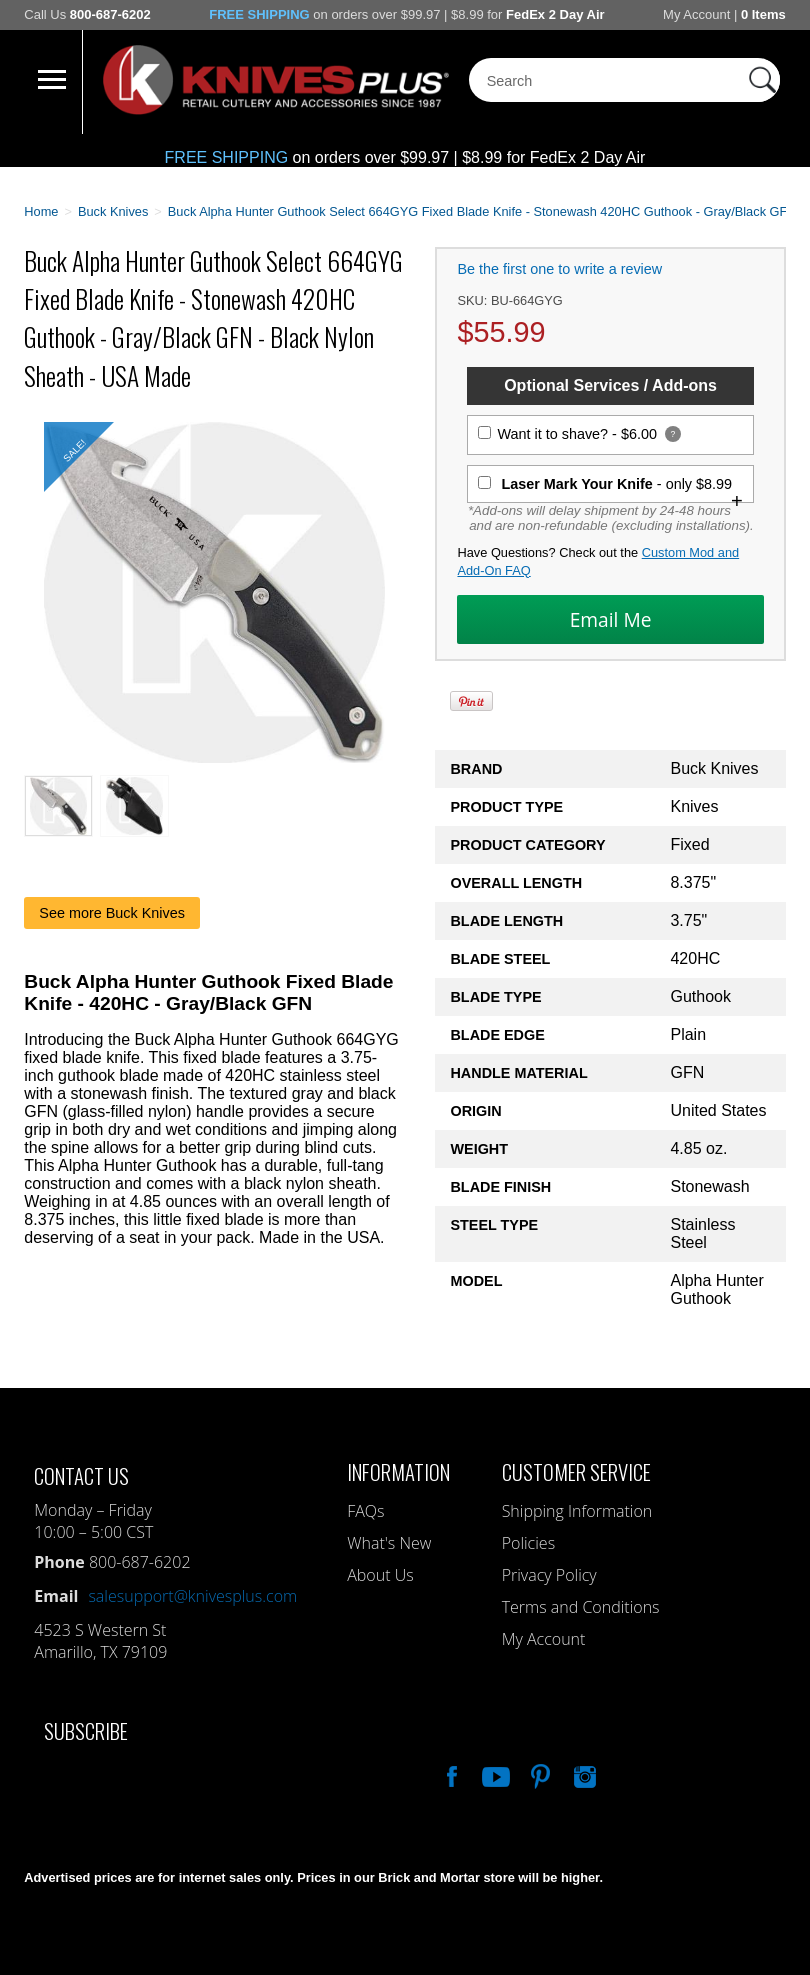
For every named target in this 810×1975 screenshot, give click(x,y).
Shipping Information (577, 1511)
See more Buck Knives (112, 913)
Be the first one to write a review (559, 269)
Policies (528, 1543)
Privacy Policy (549, 1575)
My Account (696, 14)
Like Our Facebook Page (450, 1774)
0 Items (763, 14)
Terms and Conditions (581, 1607)
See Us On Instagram (583, 1774)
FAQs (365, 1511)
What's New (389, 1543)
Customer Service (576, 1471)
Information (398, 1471)
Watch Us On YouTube (494, 1774)
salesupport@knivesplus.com (192, 1596)
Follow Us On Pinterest (539, 1774)
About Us (380, 1575)
